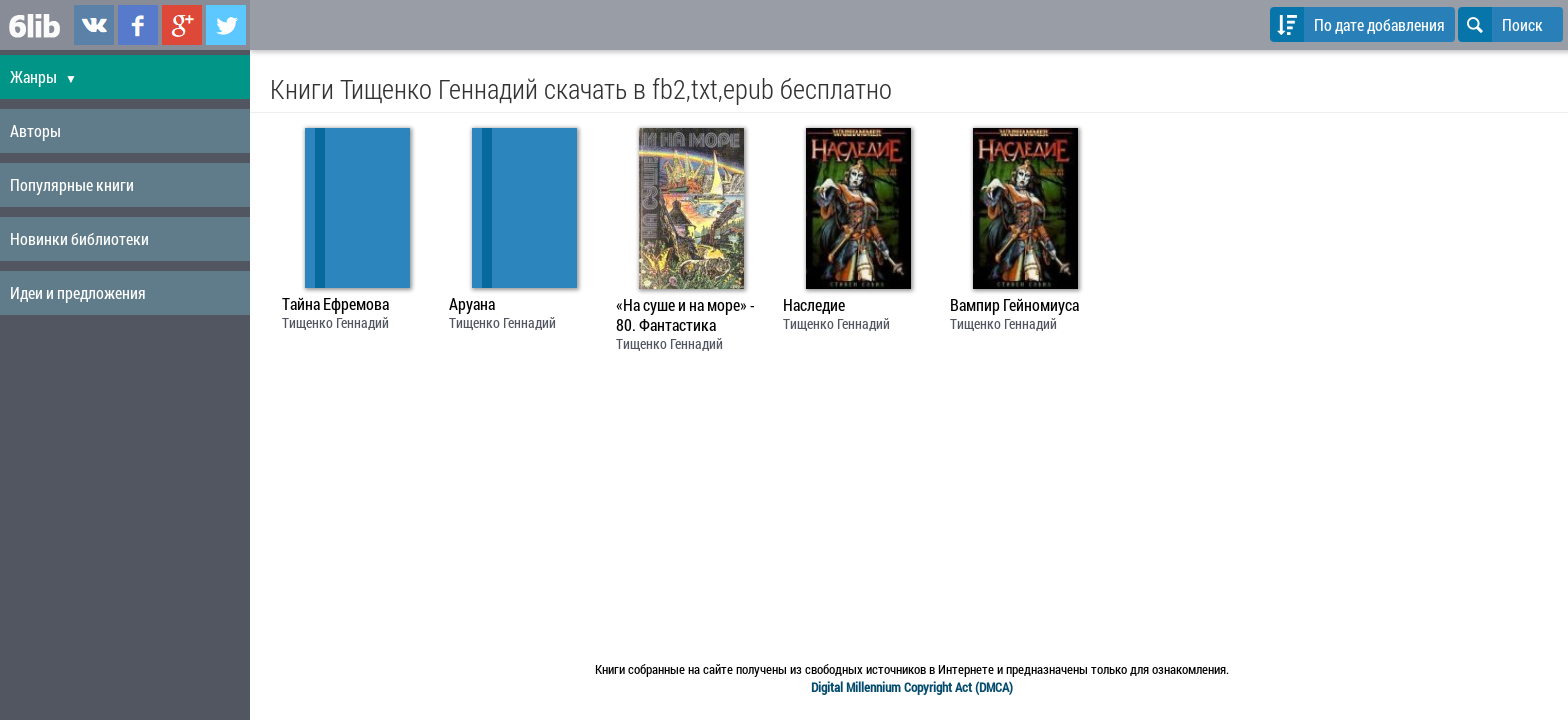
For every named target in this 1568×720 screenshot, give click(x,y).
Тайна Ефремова (335, 304)
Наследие (814, 305)
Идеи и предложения (78, 292)
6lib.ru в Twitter (226, 25)
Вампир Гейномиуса (1014, 305)
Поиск (1500, 24)
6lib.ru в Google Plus (182, 25)
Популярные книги (72, 184)
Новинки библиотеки (79, 238)
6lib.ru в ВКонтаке (94, 25)
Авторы (35, 130)
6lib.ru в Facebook (138, 25)
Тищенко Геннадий (335, 322)
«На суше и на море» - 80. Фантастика (685, 315)
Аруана (472, 304)
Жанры (43, 76)
